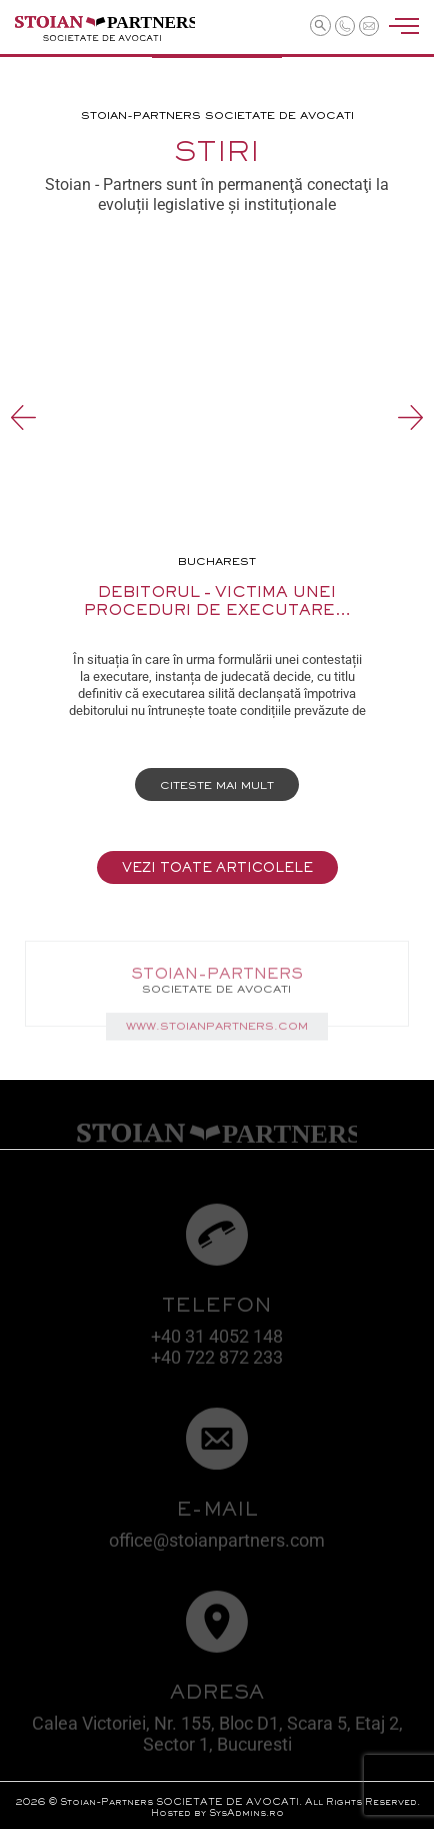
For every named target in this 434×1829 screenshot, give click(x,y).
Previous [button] (23, 417)
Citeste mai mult (217, 786)
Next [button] (410, 417)
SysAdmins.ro (246, 1813)
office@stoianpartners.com (217, 1544)
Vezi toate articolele (217, 869)
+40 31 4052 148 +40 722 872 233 (217, 1351)
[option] (217, 533)
